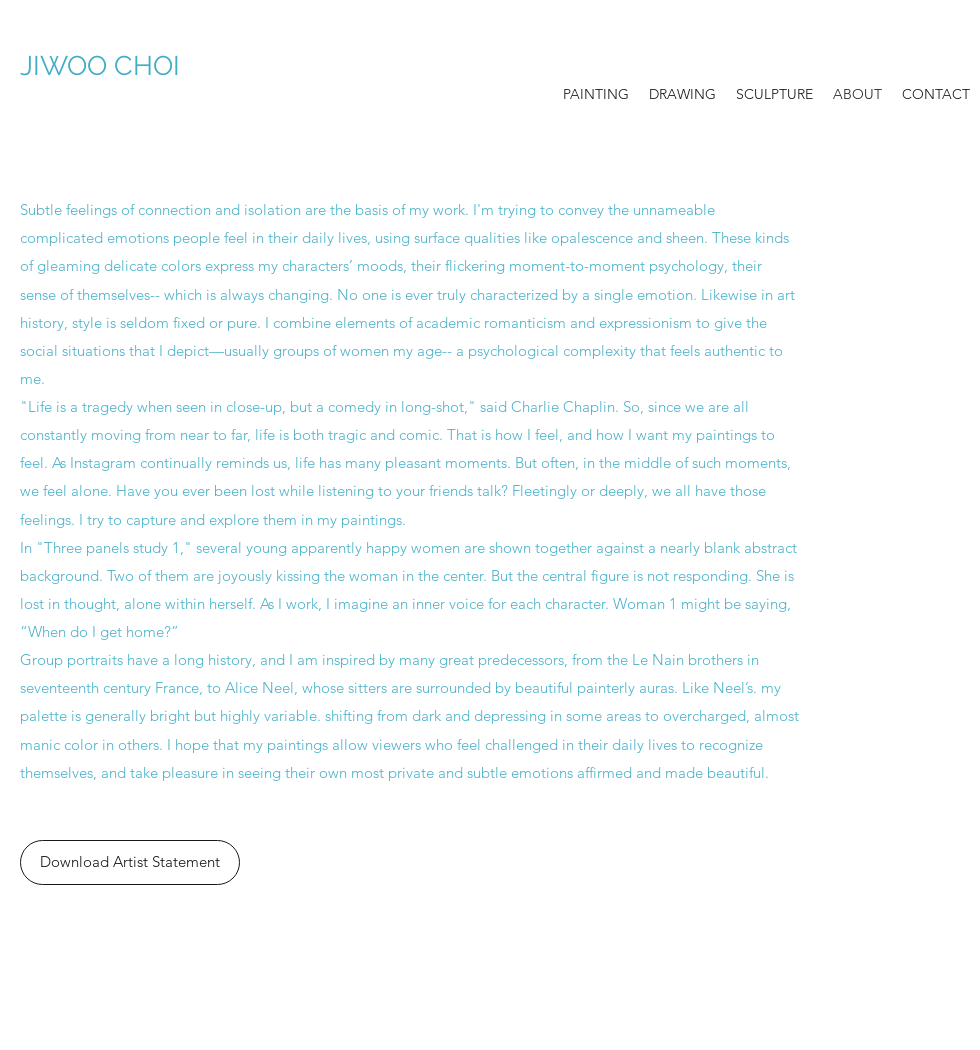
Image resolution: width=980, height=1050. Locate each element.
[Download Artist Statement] (130, 862)
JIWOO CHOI (135, 65)
